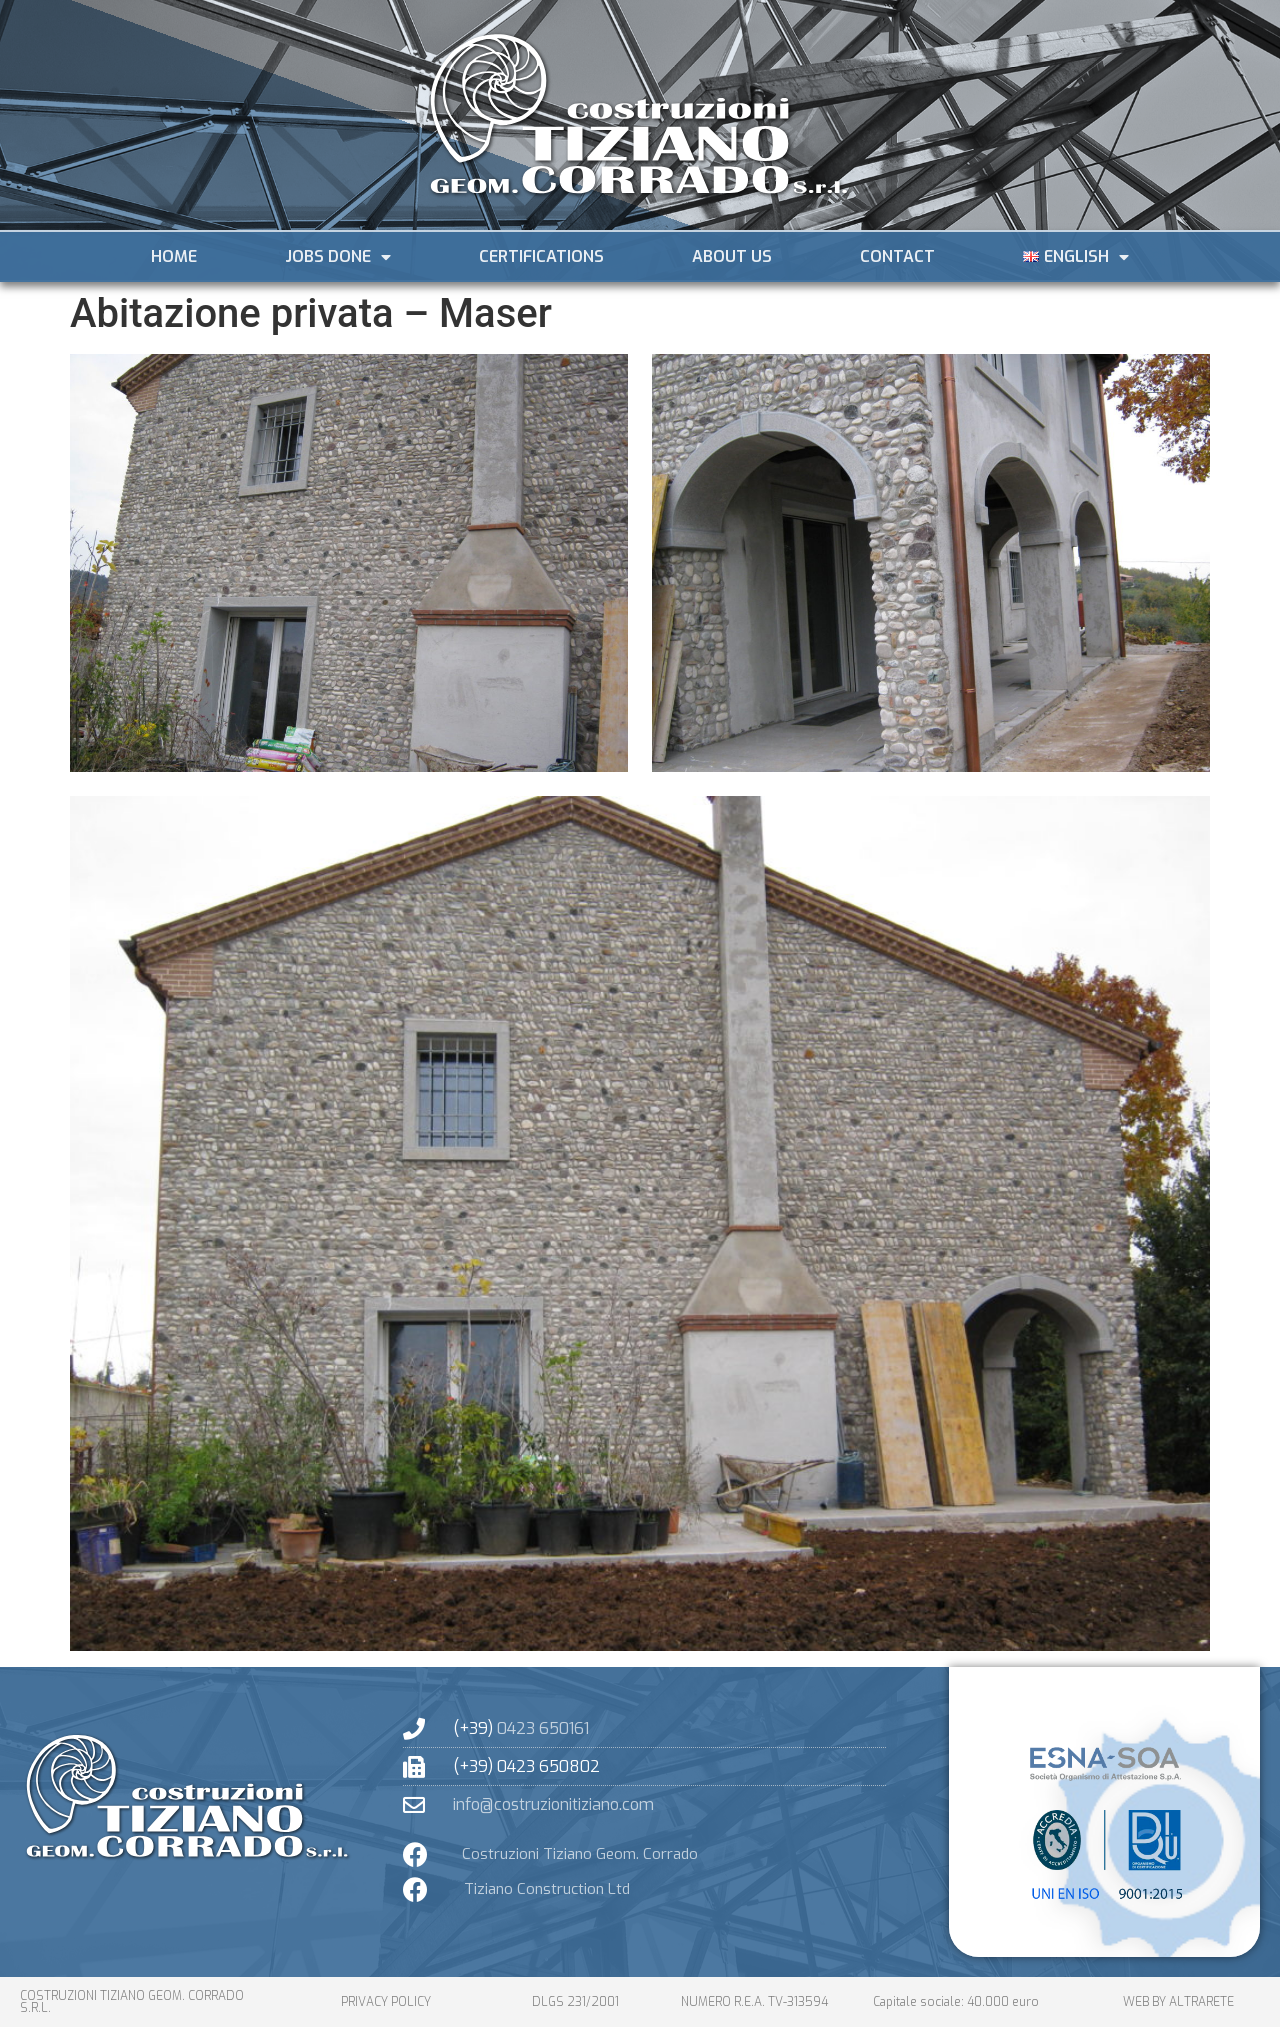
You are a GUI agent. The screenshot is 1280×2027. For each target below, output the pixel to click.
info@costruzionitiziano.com (553, 1804)
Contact (897, 256)
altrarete (1201, 2002)
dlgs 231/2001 (575, 2002)
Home (174, 256)
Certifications (541, 256)
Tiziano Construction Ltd (547, 1889)
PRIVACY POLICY (386, 2002)
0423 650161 (543, 1728)
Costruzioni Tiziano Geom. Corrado (580, 1854)
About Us (732, 256)
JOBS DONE (338, 257)
